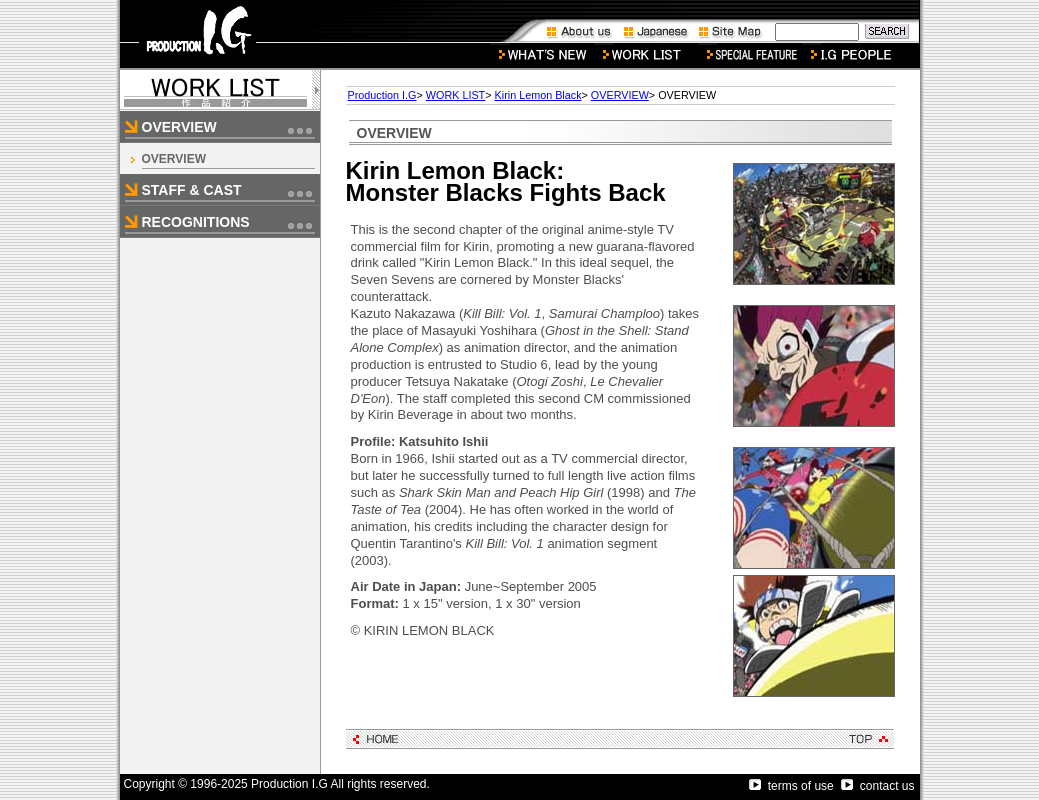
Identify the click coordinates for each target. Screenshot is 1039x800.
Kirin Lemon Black (538, 95)
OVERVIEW (174, 159)
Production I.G (382, 95)
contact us (878, 786)
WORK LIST (455, 95)
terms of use (791, 786)
